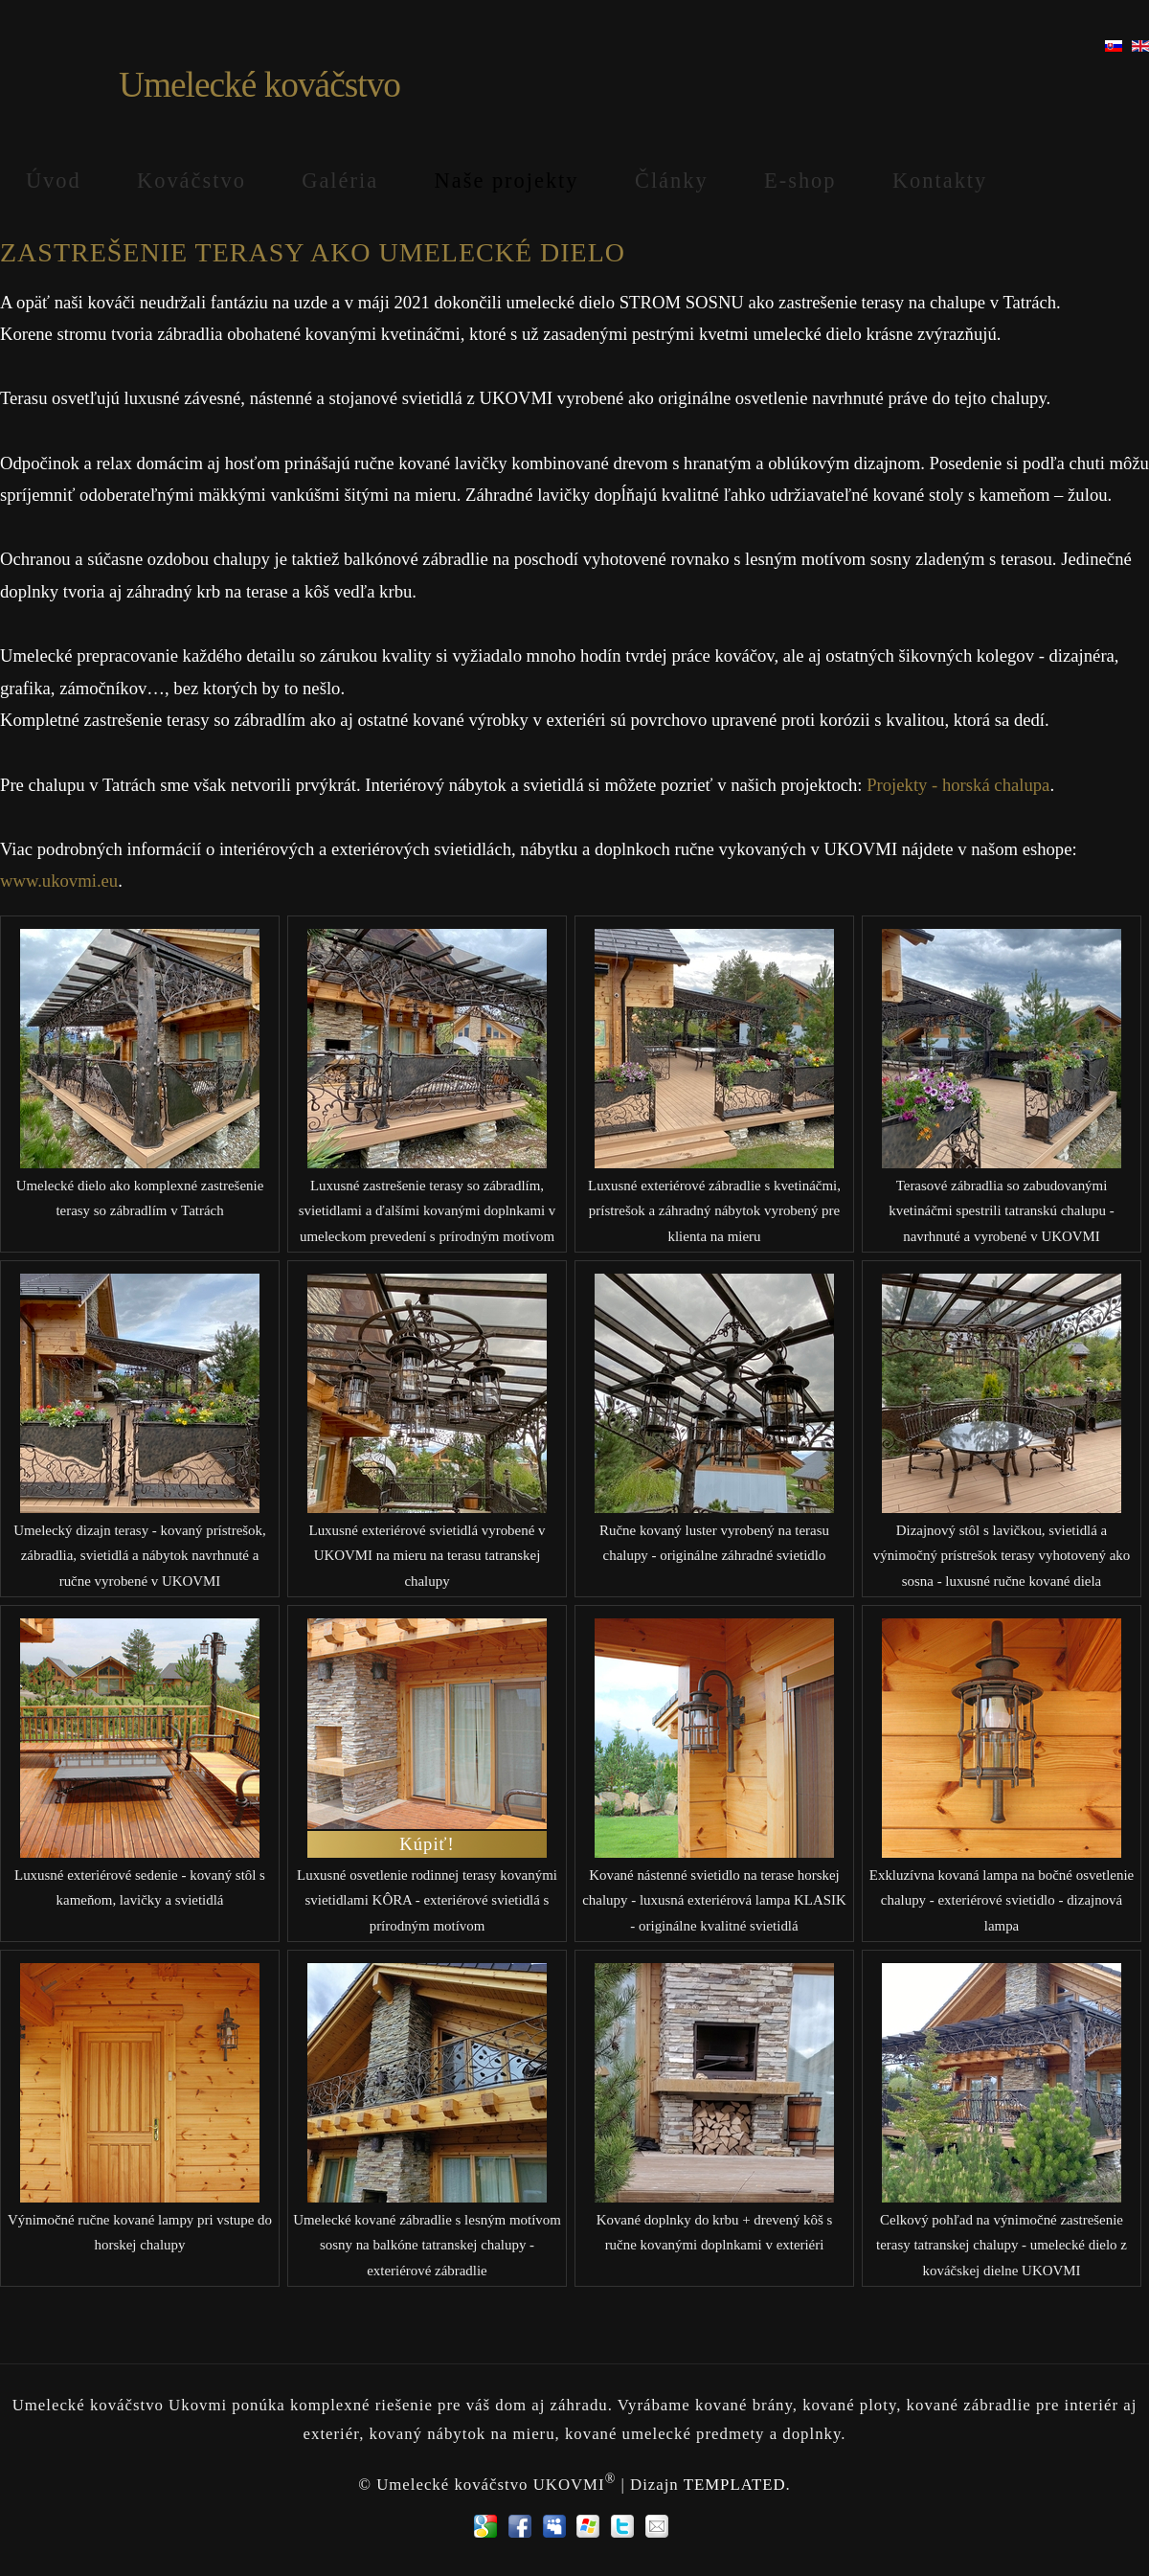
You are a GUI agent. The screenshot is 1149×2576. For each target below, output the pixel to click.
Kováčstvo (191, 180)
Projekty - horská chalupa (958, 785)
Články (672, 180)
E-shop (800, 180)
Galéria (340, 180)
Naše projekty (507, 180)
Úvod (53, 180)
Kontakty (939, 180)
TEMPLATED (735, 2483)
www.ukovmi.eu (59, 880)
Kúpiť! (427, 1844)
